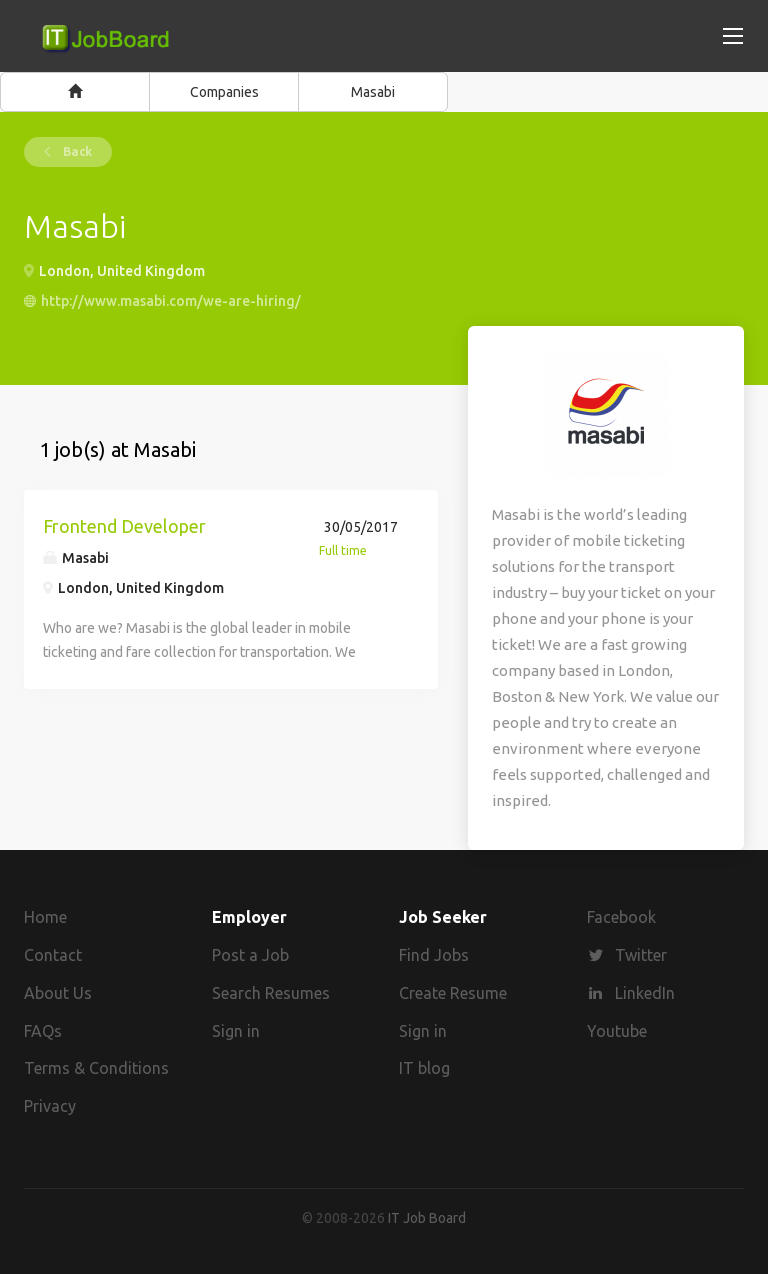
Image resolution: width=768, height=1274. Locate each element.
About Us (58, 993)
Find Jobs (434, 955)
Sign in (236, 1031)
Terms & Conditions (96, 1068)
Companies (224, 92)
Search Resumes (271, 993)
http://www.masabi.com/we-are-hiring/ (171, 301)
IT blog (424, 1068)
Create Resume (453, 993)
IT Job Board (427, 1218)
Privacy (50, 1106)
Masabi (373, 92)
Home (45, 917)
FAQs (43, 1031)
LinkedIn (645, 993)
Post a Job (250, 955)
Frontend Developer (124, 526)
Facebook (621, 917)
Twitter (641, 955)
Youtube (617, 1031)
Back (76, 151)
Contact (53, 955)
